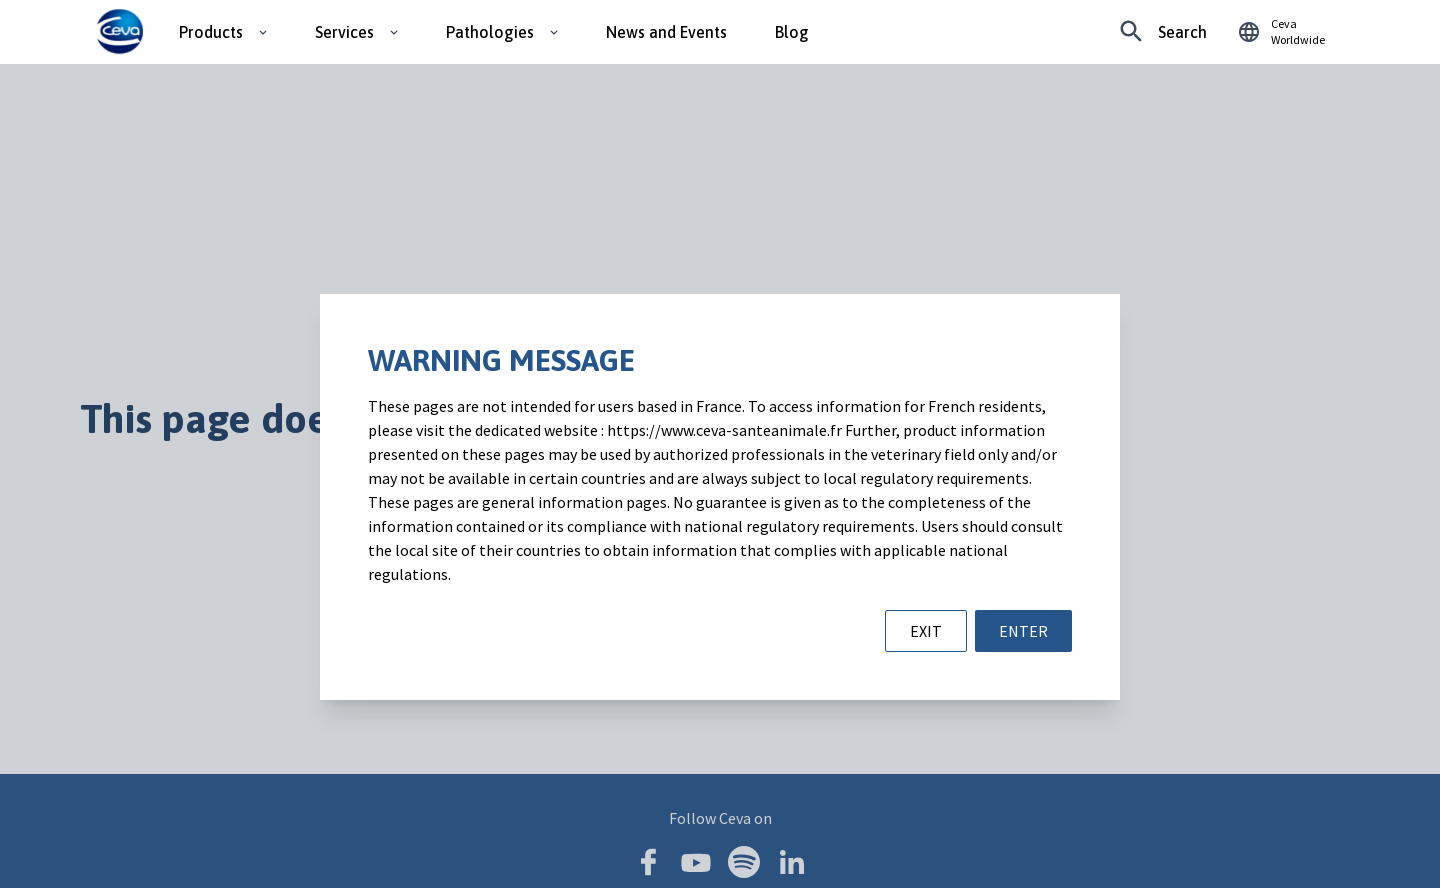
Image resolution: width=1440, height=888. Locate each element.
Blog (792, 32)
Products (211, 32)
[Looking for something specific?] (1163, 32)
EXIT (926, 631)
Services (344, 32)
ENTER (1023, 631)
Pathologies (490, 32)
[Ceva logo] (119, 32)
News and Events (666, 32)
